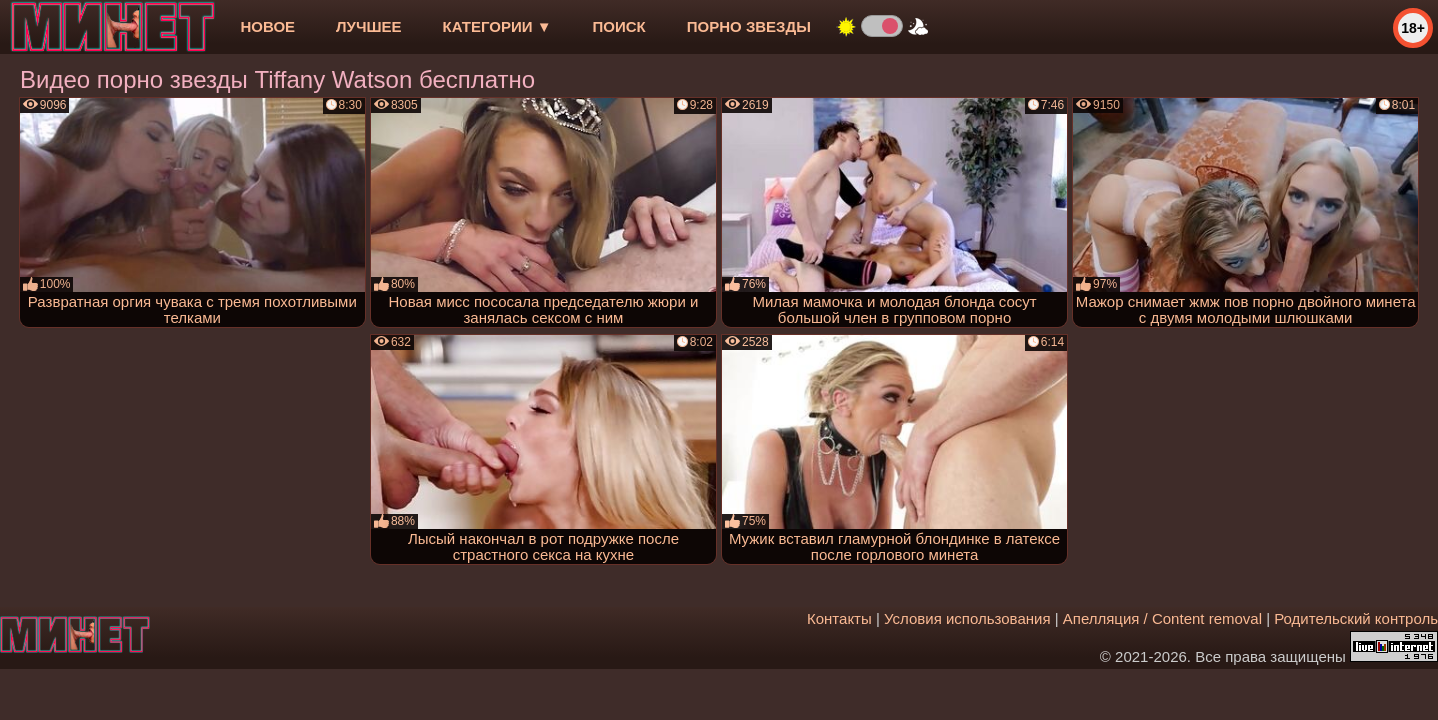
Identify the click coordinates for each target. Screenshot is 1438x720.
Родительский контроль (1356, 618)
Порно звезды (749, 26)
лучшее (368, 26)
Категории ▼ (497, 26)
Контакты (839, 618)
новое (267, 26)
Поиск (619, 26)
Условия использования (967, 618)
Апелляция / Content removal (1162, 618)
